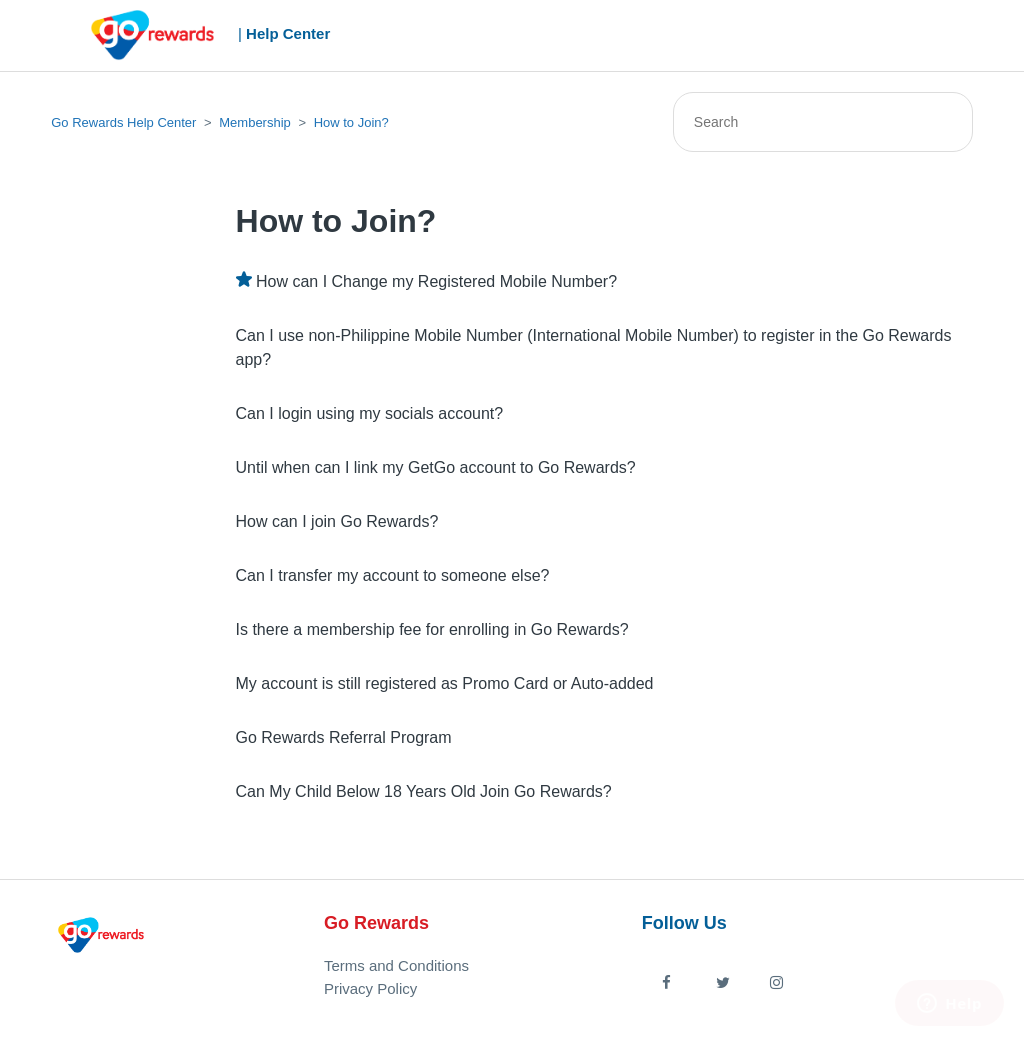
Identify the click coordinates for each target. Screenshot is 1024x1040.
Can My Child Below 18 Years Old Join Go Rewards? (424, 791)
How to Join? (351, 122)
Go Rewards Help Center (123, 122)
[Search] (823, 122)
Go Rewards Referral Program (344, 737)
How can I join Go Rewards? (337, 521)
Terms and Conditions (396, 965)
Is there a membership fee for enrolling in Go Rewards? (432, 629)
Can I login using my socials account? (370, 413)
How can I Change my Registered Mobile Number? (436, 281)
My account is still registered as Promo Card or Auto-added (445, 683)
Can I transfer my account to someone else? (393, 575)
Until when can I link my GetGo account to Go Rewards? (436, 467)
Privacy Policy (370, 988)
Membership (255, 122)
